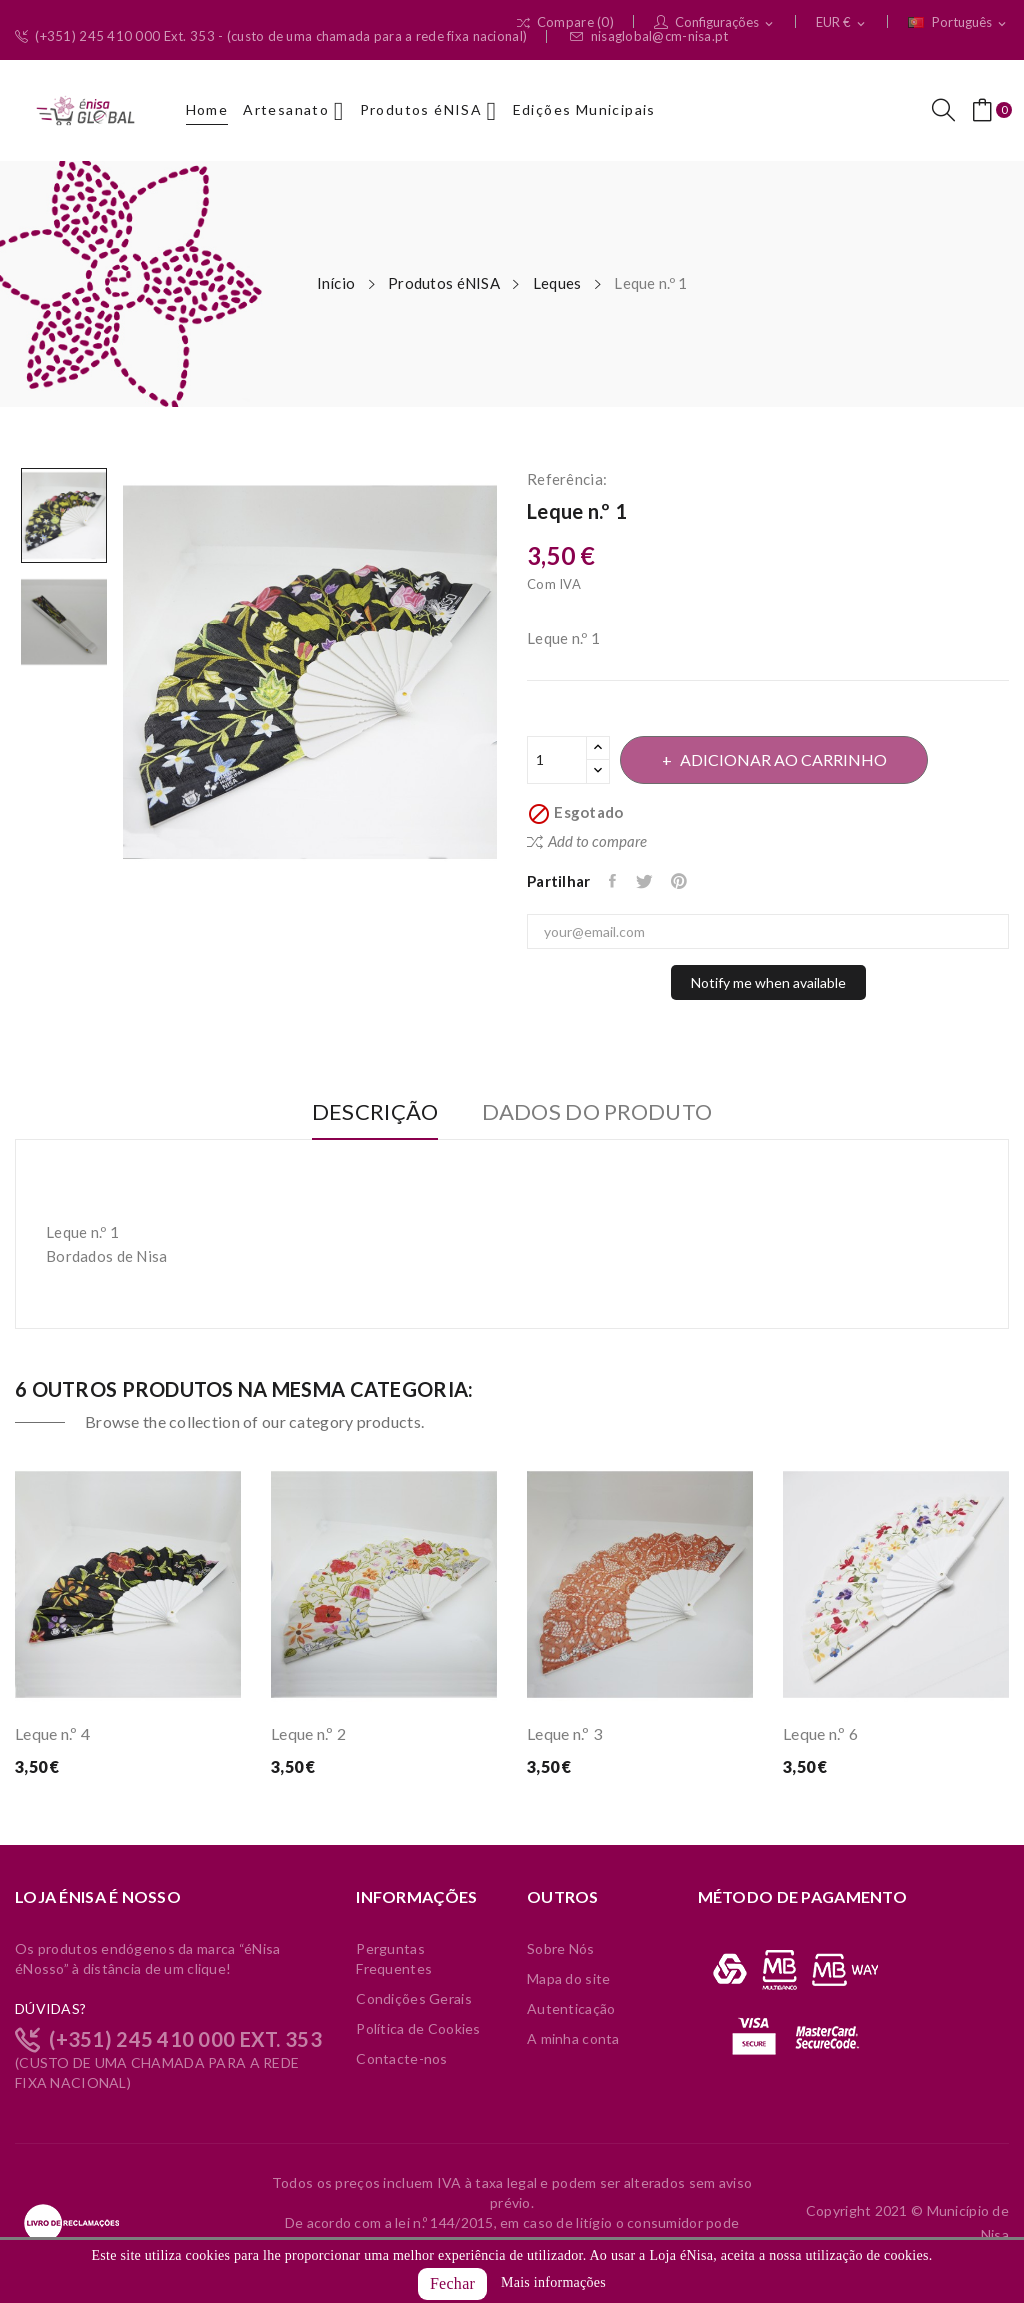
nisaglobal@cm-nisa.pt (649, 36)
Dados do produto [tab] (607, 1112)
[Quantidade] (557, 760)
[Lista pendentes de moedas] (842, 23)
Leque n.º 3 (564, 1733)
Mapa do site (568, 1978)
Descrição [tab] (365, 1112)
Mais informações (553, 2282)
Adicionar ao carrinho (796, 759)
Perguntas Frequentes (394, 1958)
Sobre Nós (561, 1948)
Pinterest (689, 881)
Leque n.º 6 (820, 1733)
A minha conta (573, 2038)
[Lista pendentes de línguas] (958, 23)
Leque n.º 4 (52, 1733)
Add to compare (587, 841)
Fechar (452, 2283)
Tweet (650, 881)
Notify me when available (768, 982)
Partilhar (616, 881)
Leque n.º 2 (308, 1733)
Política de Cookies (418, 2028)
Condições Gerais (413, 1998)
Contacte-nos (401, 2058)
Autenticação (571, 2008)
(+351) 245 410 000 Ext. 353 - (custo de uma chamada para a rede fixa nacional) (271, 36)
